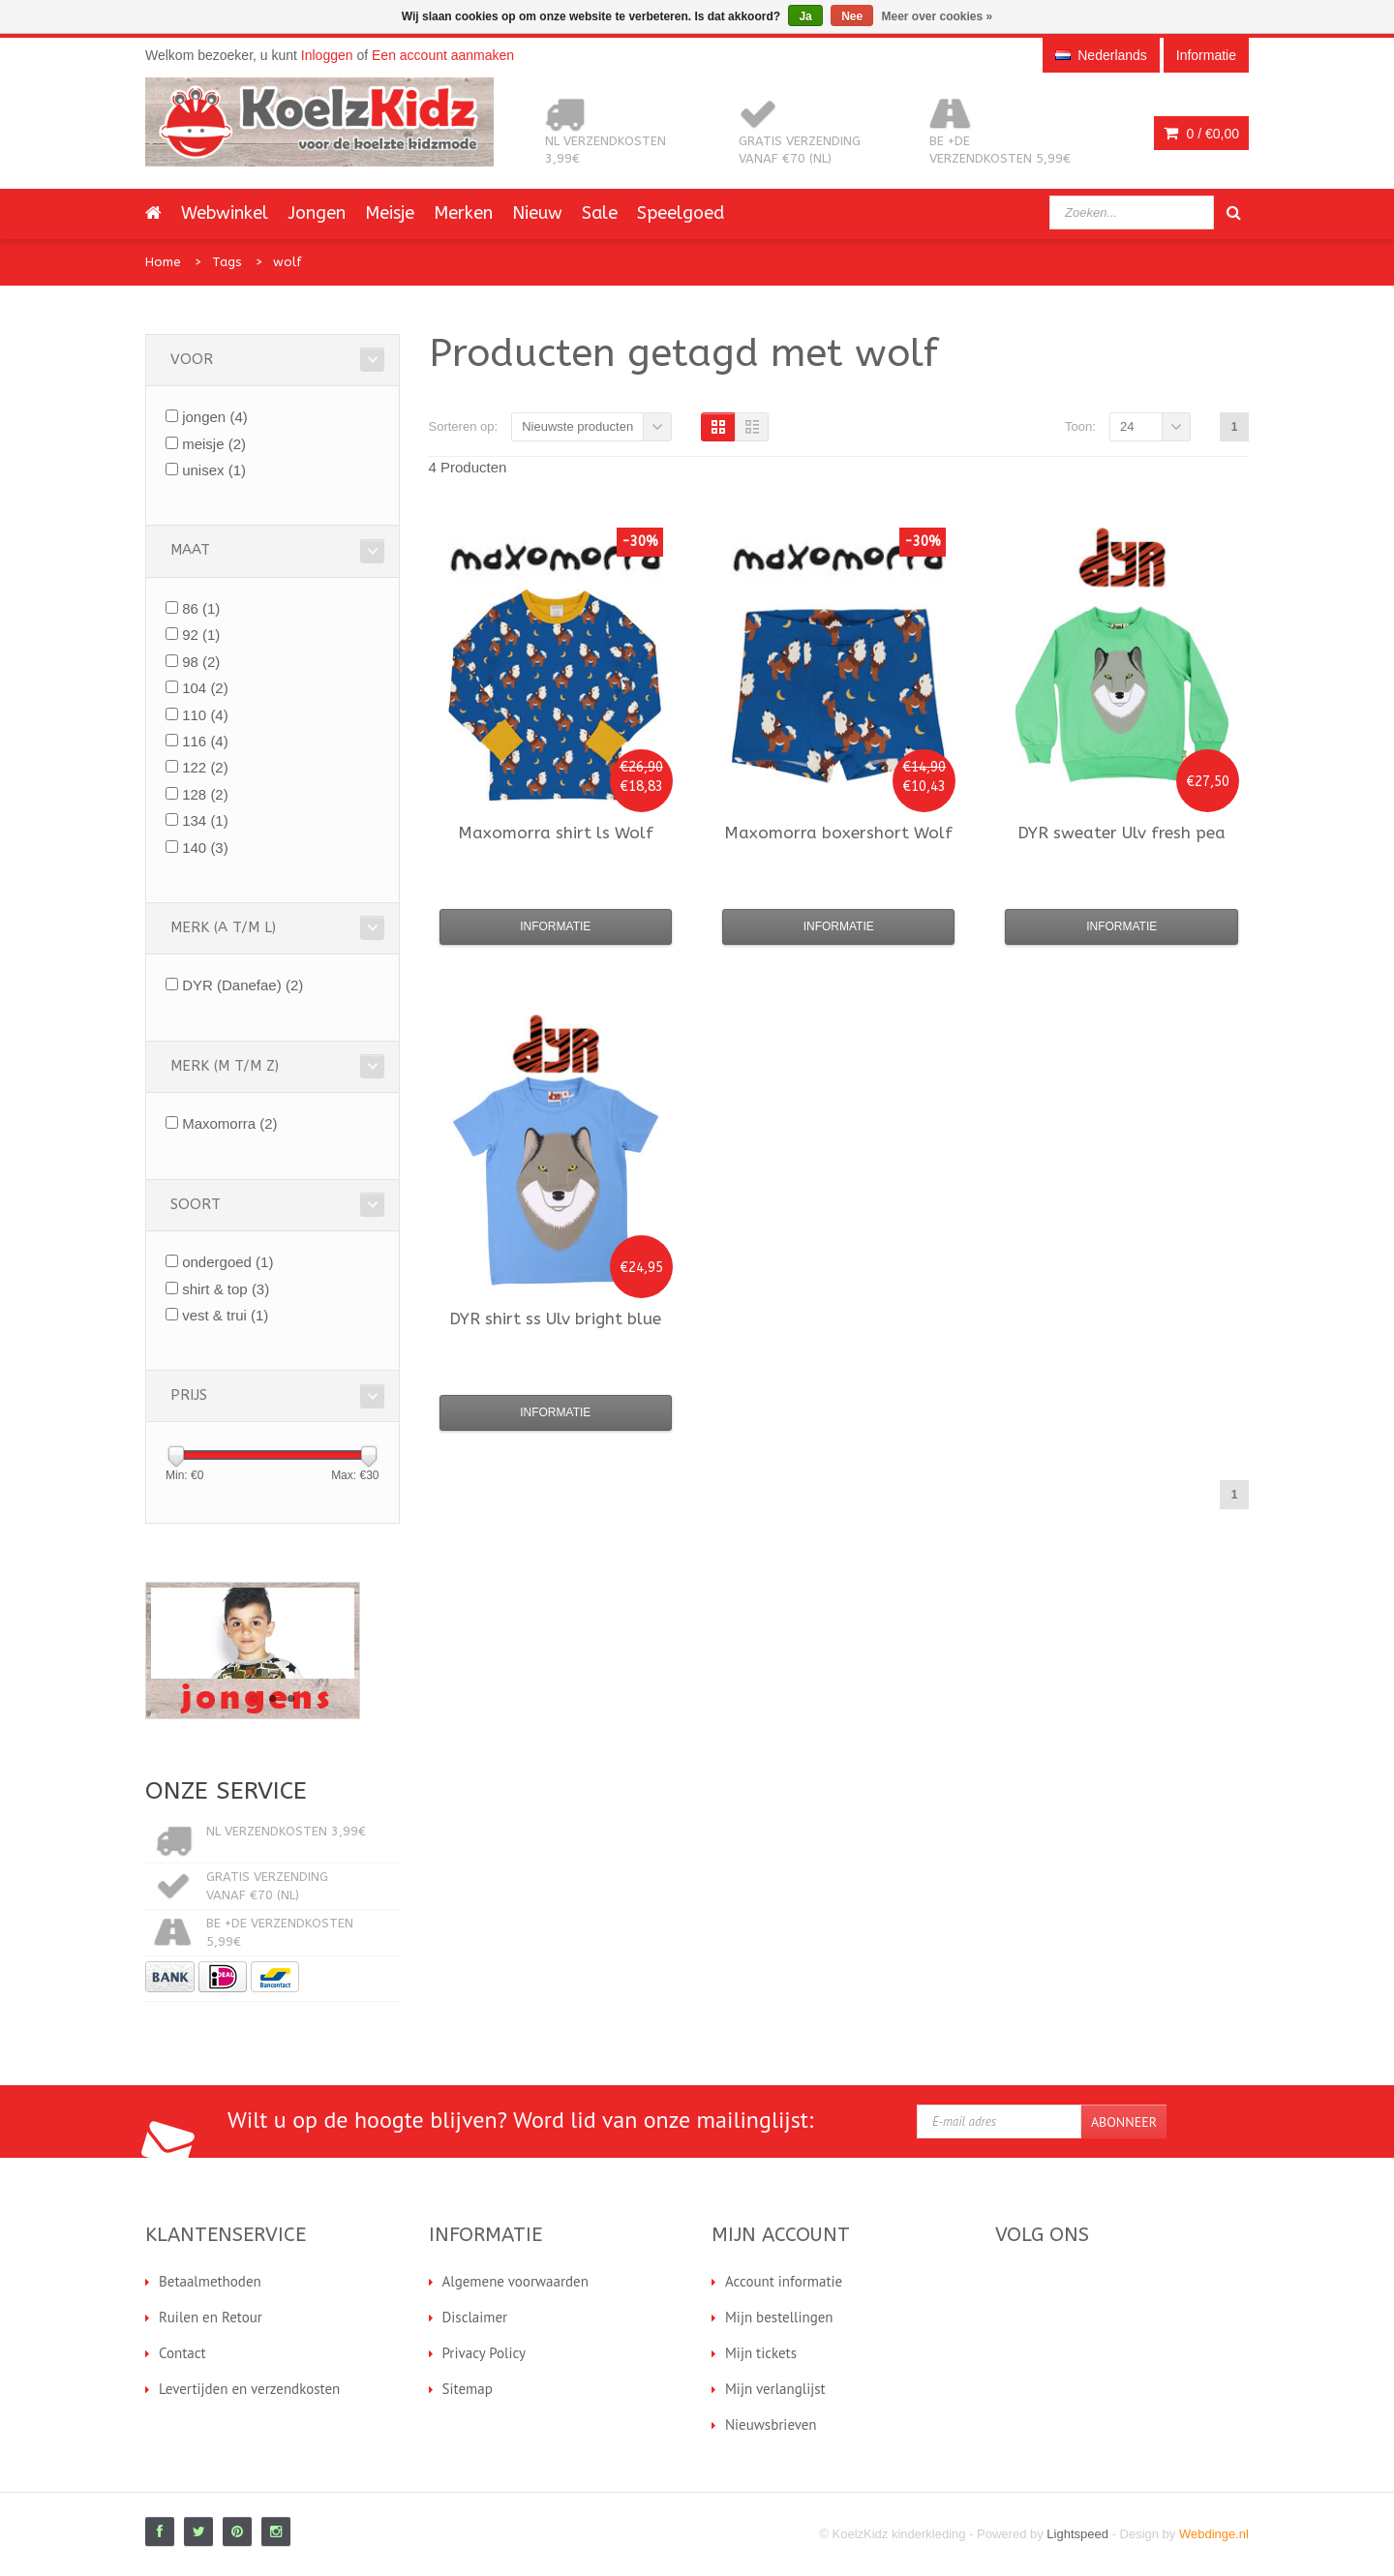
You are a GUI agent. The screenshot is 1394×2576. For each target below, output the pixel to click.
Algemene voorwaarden (515, 2281)
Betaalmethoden (210, 2281)
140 (205, 847)
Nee (852, 16)
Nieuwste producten (577, 426)
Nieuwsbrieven (771, 2424)
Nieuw (537, 213)
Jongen (317, 213)
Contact (182, 2353)
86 (201, 608)
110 (205, 715)
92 (201, 634)
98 (201, 661)
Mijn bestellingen (779, 2317)
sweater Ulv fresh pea (1121, 832)
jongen (215, 417)
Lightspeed (1077, 2534)
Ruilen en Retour (210, 2317)
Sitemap (467, 2388)
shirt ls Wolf (555, 832)
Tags (227, 262)
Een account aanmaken (443, 55)
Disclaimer (475, 2317)
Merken (463, 213)
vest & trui (225, 1315)
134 (205, 820)
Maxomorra (229, 1123)
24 (1127, 426)
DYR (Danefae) (242, 985)
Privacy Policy (484, 2353)
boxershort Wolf (838, 832)
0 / (1201, 133)
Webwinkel (224, 213)
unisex (214, 470)
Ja (805, 16)
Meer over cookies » (937, 16)
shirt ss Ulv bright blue (555, 1318)
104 (205, 688)
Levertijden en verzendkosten (249, 2388)
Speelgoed (680, 213)
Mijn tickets (761, 2353)
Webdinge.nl (1214, 2534)
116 (205, 741)
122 (205, 767)
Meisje (389, 213)
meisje (214, 444)
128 (205, 794)
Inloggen (327, 55)
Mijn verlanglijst (775, 2388)
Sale (600, 213)
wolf (287, 262)
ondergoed (227, 1262)
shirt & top (225, 1289)
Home (163, 262)
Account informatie (783, 2281)
